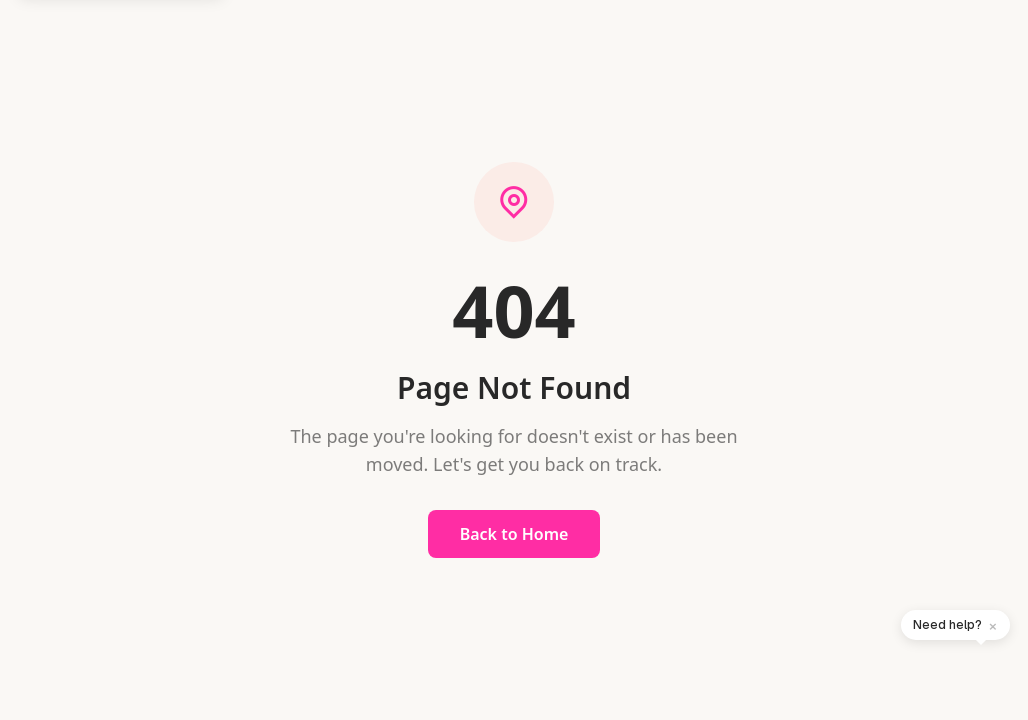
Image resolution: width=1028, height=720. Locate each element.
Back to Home (514, 534)
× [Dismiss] (993, 625)
